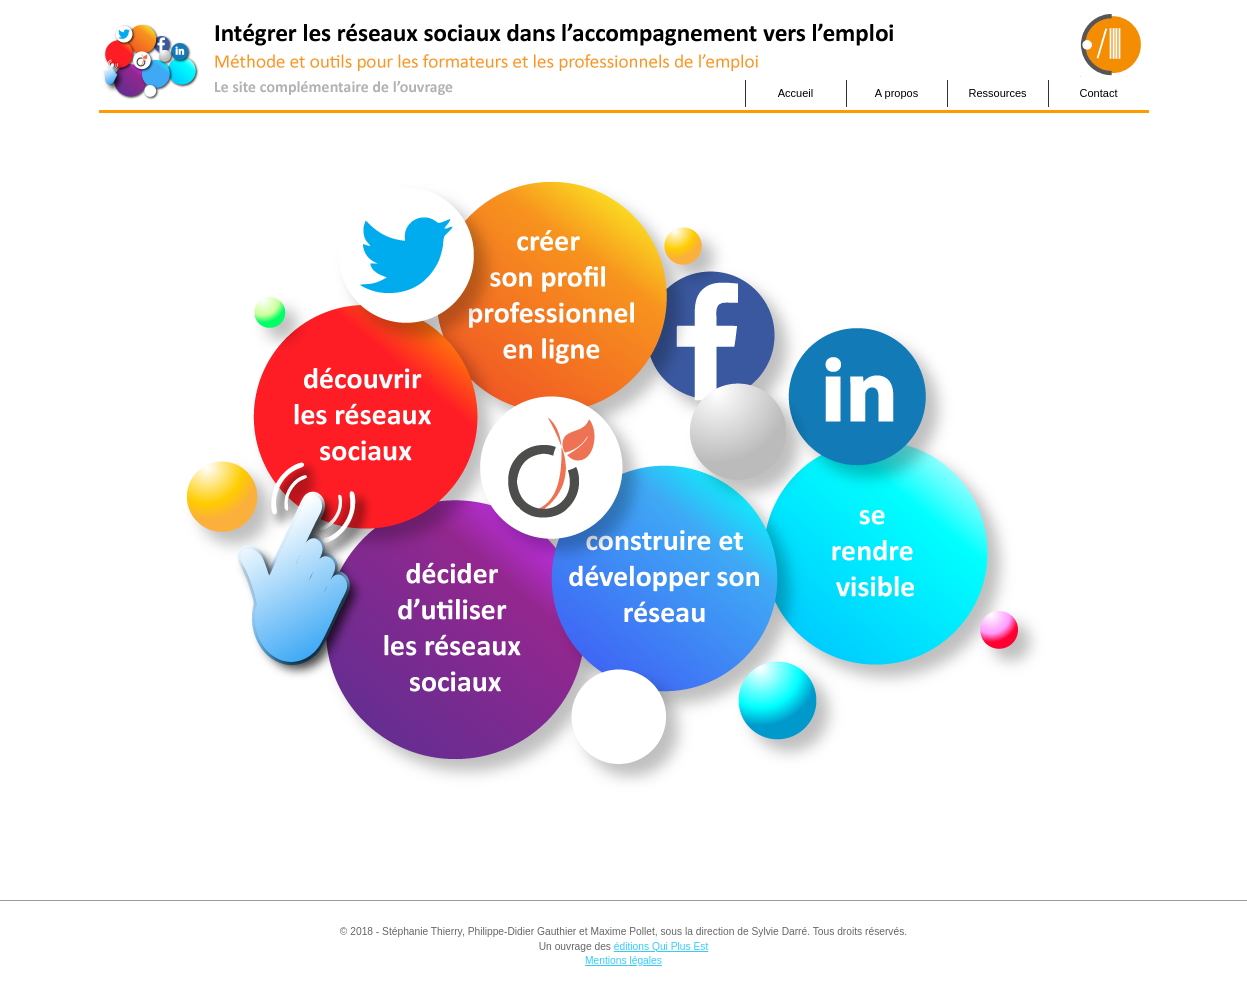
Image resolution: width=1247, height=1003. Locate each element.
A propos (896, 93)
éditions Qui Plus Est (661, 946)
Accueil (795, 93)
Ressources (997, 93)
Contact (1099, 93)
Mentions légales (623, 960)
